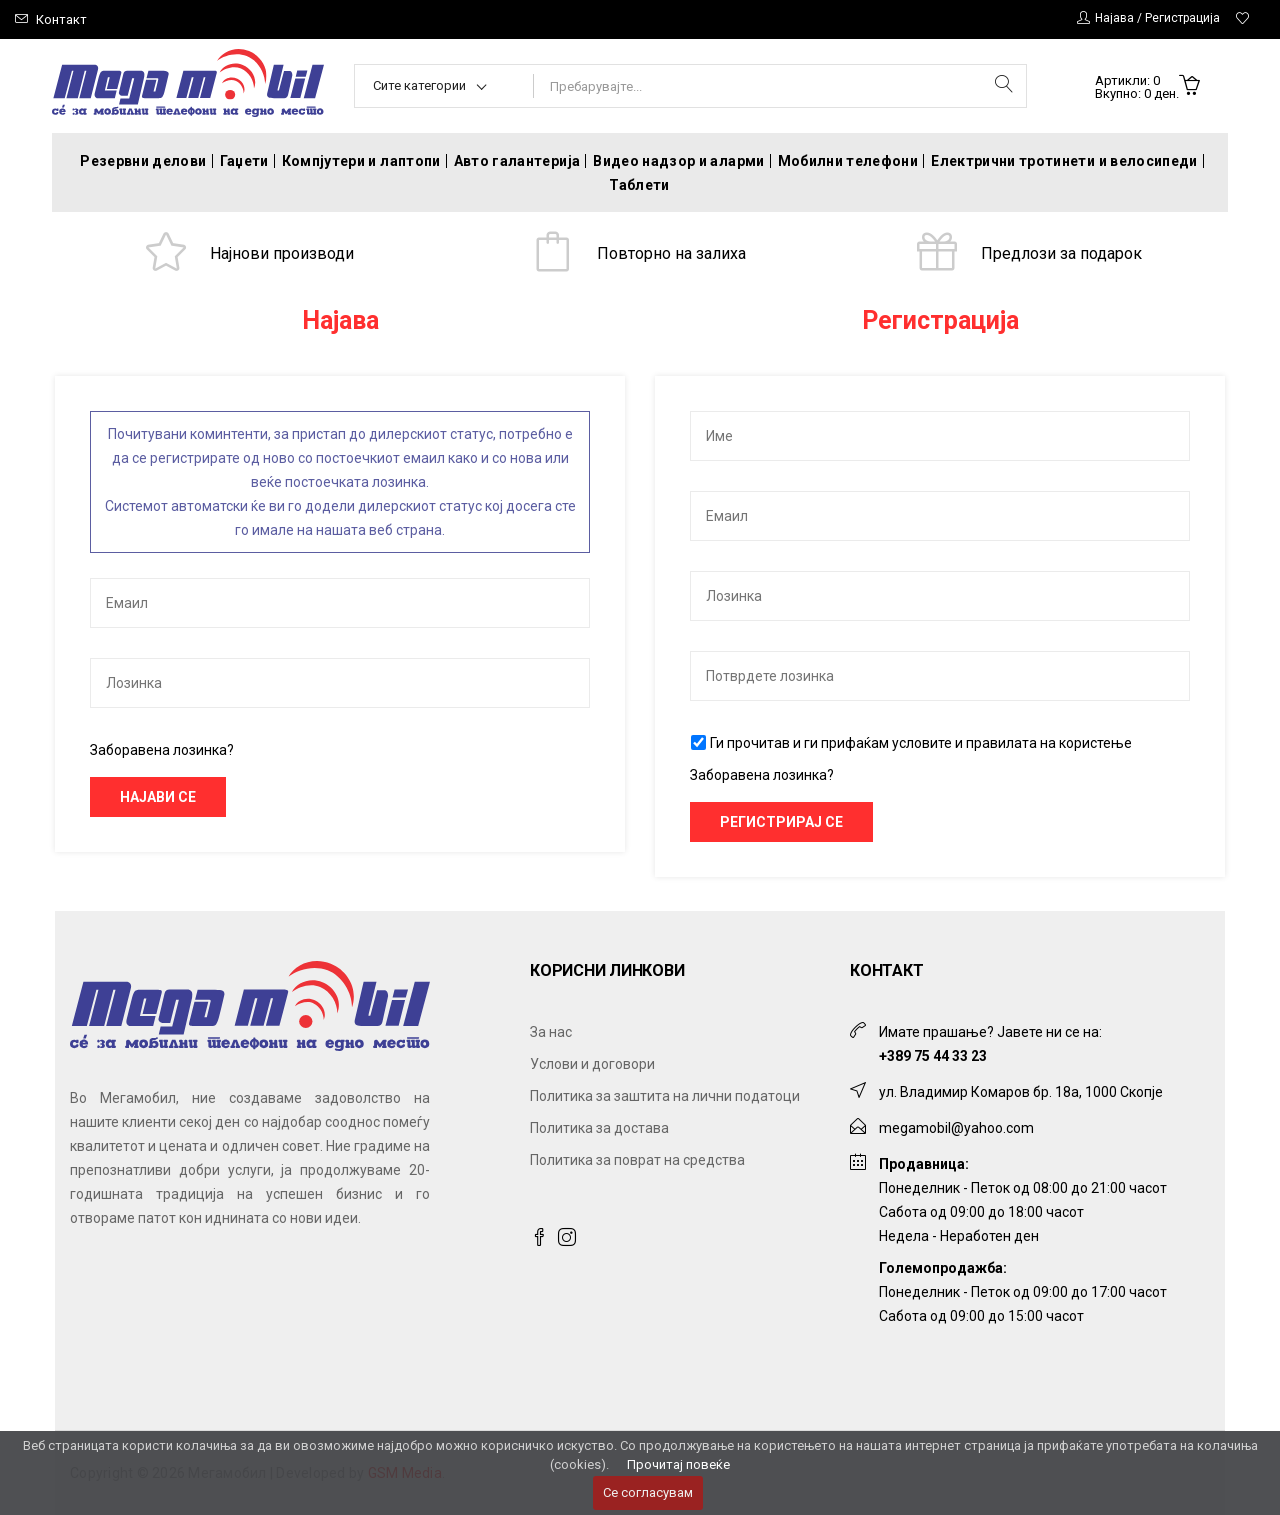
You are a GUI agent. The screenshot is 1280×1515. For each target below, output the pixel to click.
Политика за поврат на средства (637, 1160)
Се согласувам (648, 1492)
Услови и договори (592, 1064)
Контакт (61, 19)
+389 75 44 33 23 (933, 1056)
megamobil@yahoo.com (956, 1128)
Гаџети (244, 161)
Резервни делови (143, 161)
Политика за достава (599, 1128)
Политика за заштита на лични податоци (665, 1096)
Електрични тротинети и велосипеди (1064, 161)
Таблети (639, 185)
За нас (551, 1032)
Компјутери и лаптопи (361, 161)
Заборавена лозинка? (162, 750)
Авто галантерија (517, 161)
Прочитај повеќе (678, 1464)
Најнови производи (282, 253)
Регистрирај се (781, 822)
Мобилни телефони (848, 161)
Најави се (158, 797)
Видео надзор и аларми (678, 161)
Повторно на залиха (671, 253)
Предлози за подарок (1061, 253)
